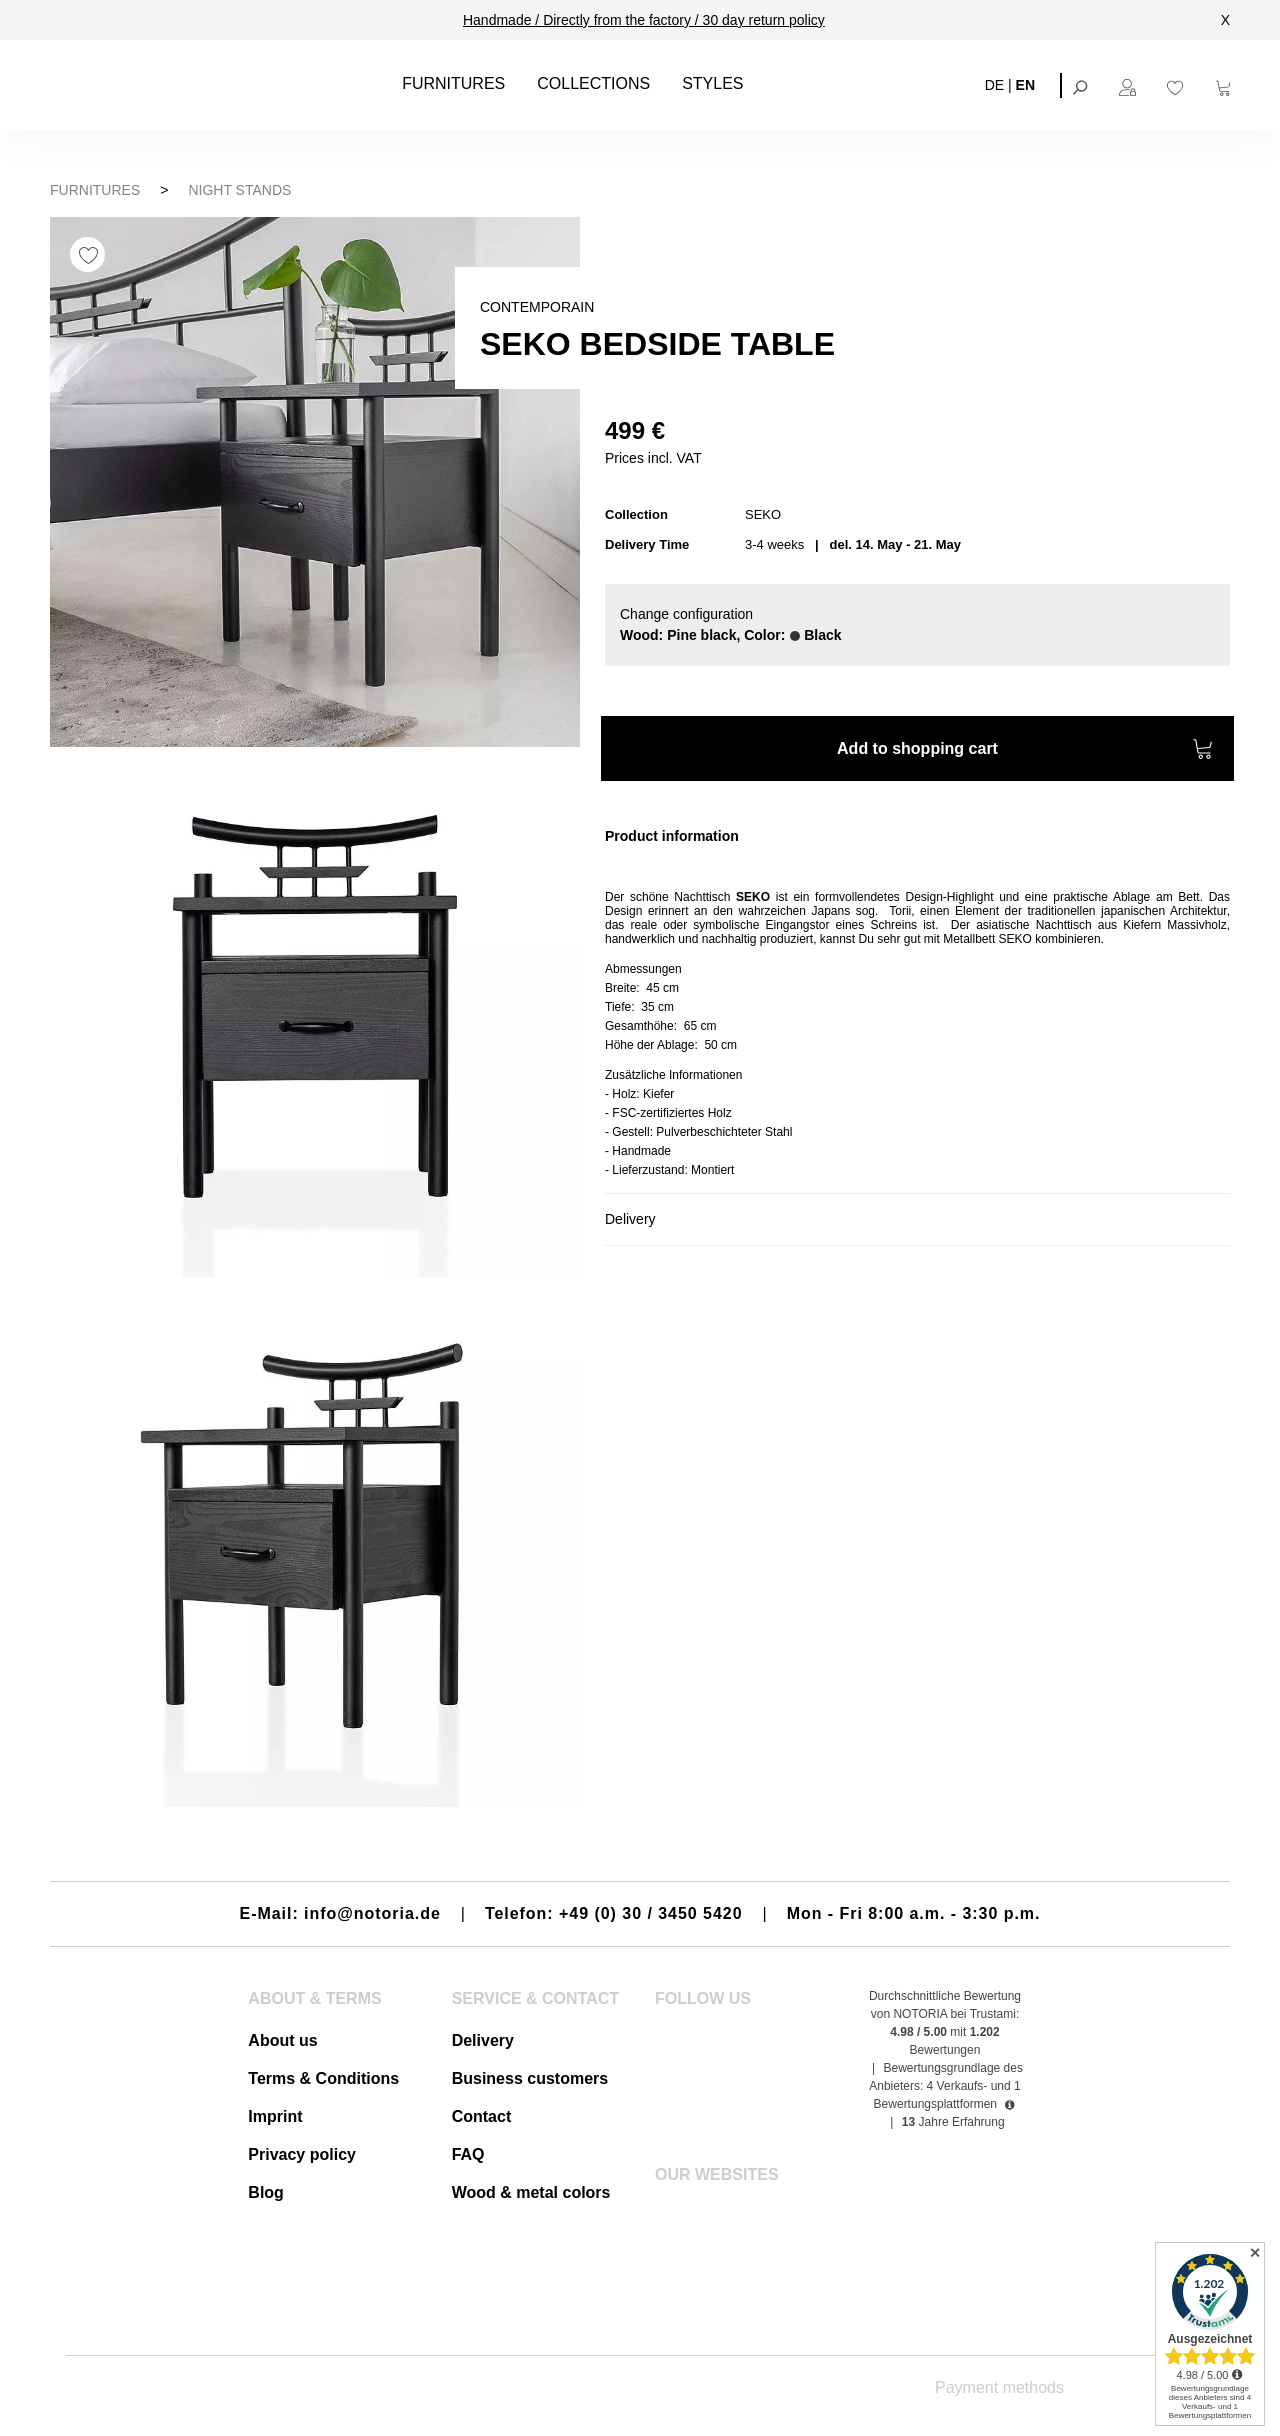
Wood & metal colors (531, 2192)
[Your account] (1130, 85)
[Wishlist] (1178, 85)
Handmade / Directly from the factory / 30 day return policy (644, 20)
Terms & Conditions (323, 2078)
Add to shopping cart (1025, 751)
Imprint (275, 2116)
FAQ (468, 2154)
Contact (482, 2116)
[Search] (1082, 85)
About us (282, 2040)
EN (1025, 84)
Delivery (483, 2040)
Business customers (530, 2078)
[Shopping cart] (1226, 85)
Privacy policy (302, 2154)
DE (994, 84)
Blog (266, 2192)
